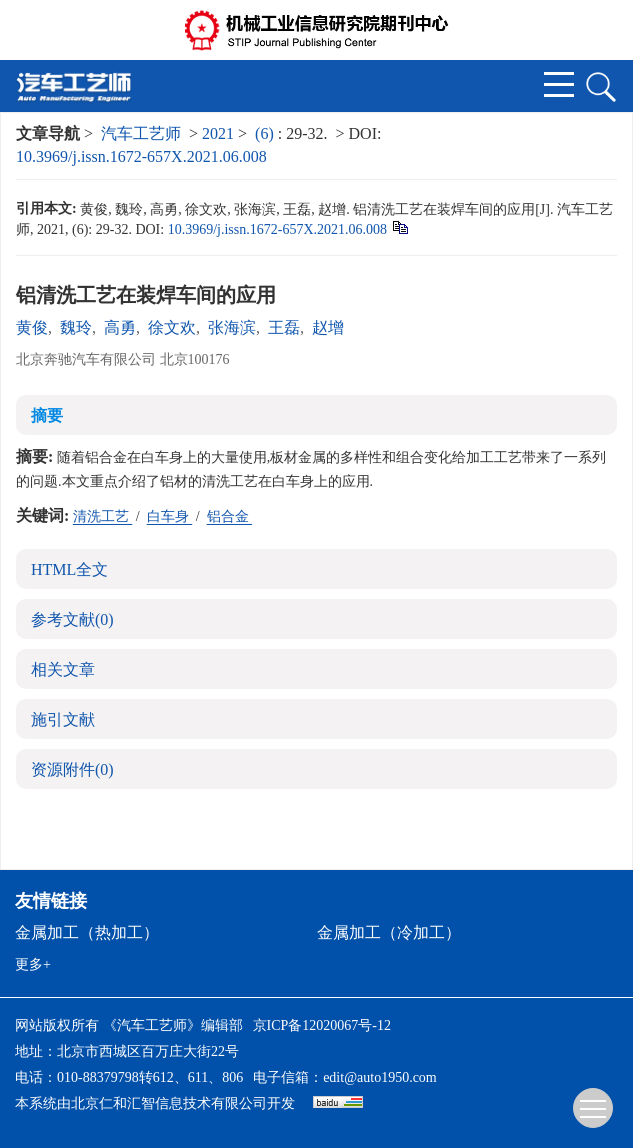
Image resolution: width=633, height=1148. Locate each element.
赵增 (328, 327)
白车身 (170, 516)
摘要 (47, 415)
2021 (218, 133)
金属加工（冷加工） (389, 932)
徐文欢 (172, 327)
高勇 (120, 327)
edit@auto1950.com (380, 1077)
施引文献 (63, 719)
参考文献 (72, 619)
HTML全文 (69, 569)
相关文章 (63, 669)
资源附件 (72, 769)
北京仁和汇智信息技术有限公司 (169, 1103)
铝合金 (230, 516)
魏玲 (76, 327)
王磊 (284, 327)
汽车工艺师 (141, 133)
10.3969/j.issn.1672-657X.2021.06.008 (141, 156)
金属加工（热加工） (87, 932)
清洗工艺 (103, 516)
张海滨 (232, 327)
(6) (266, 133)
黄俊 (32, 327)
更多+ (33, 964)
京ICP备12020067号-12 (322, 1025)
